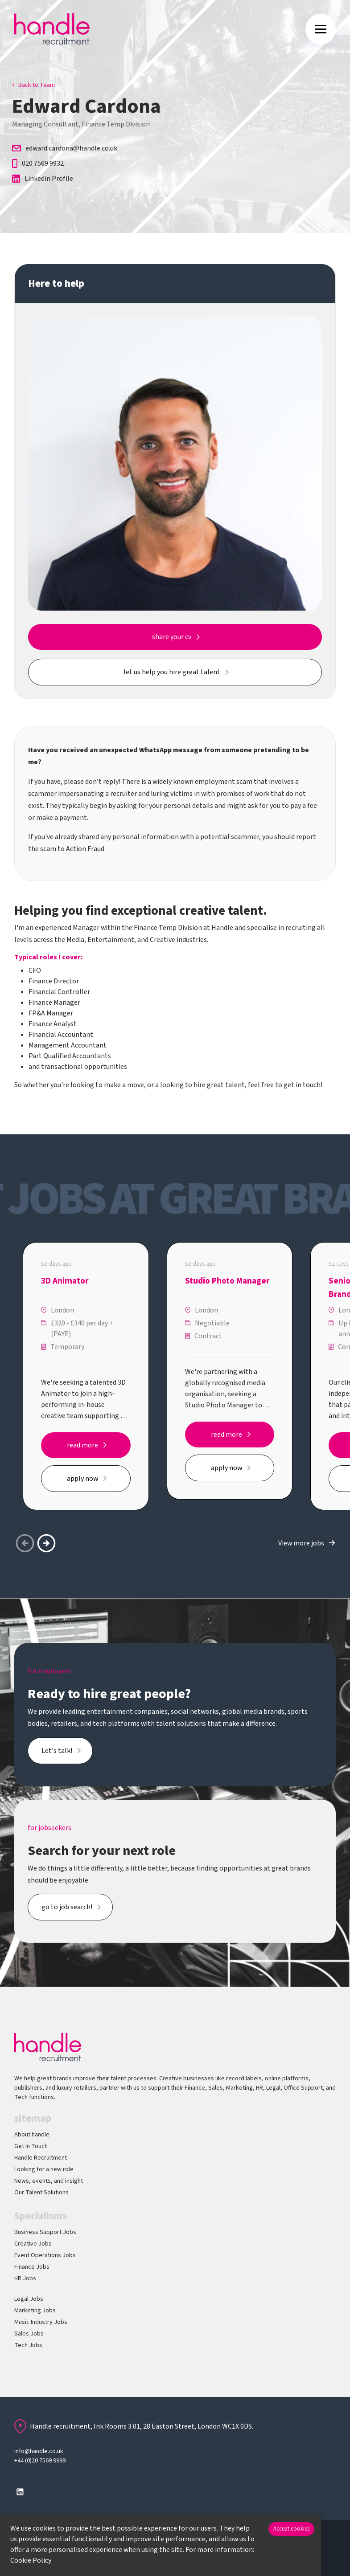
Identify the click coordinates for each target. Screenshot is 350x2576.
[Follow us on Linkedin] (20, 2492)
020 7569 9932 (38, 163)
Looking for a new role (44, 2169)
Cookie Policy (30, 2560)
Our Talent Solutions (41, 2192)
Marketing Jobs (35, 2310)
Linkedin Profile (42, 178)
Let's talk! (56, 1751)
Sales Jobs (29, 2333)
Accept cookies (291, 2529)
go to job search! (66, 1907)
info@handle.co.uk (38, 2451)
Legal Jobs (28, 2299)
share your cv (171, 637)
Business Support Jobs (45, 2232)
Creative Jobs (33, 2243)
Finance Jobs (31, 2266)
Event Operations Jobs (45, 2255)
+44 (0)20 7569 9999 (40, 2460)
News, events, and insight (48, 2181)
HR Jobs (25, 2278)
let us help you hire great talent (172, 672)
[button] (46, 1543)
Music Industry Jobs (40, 2322)
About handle (31, 2134)
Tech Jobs (28, 2345)
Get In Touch (31, 2146)
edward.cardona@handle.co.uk (64, 148)
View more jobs (301, 1543)
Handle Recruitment (40, 2157)
